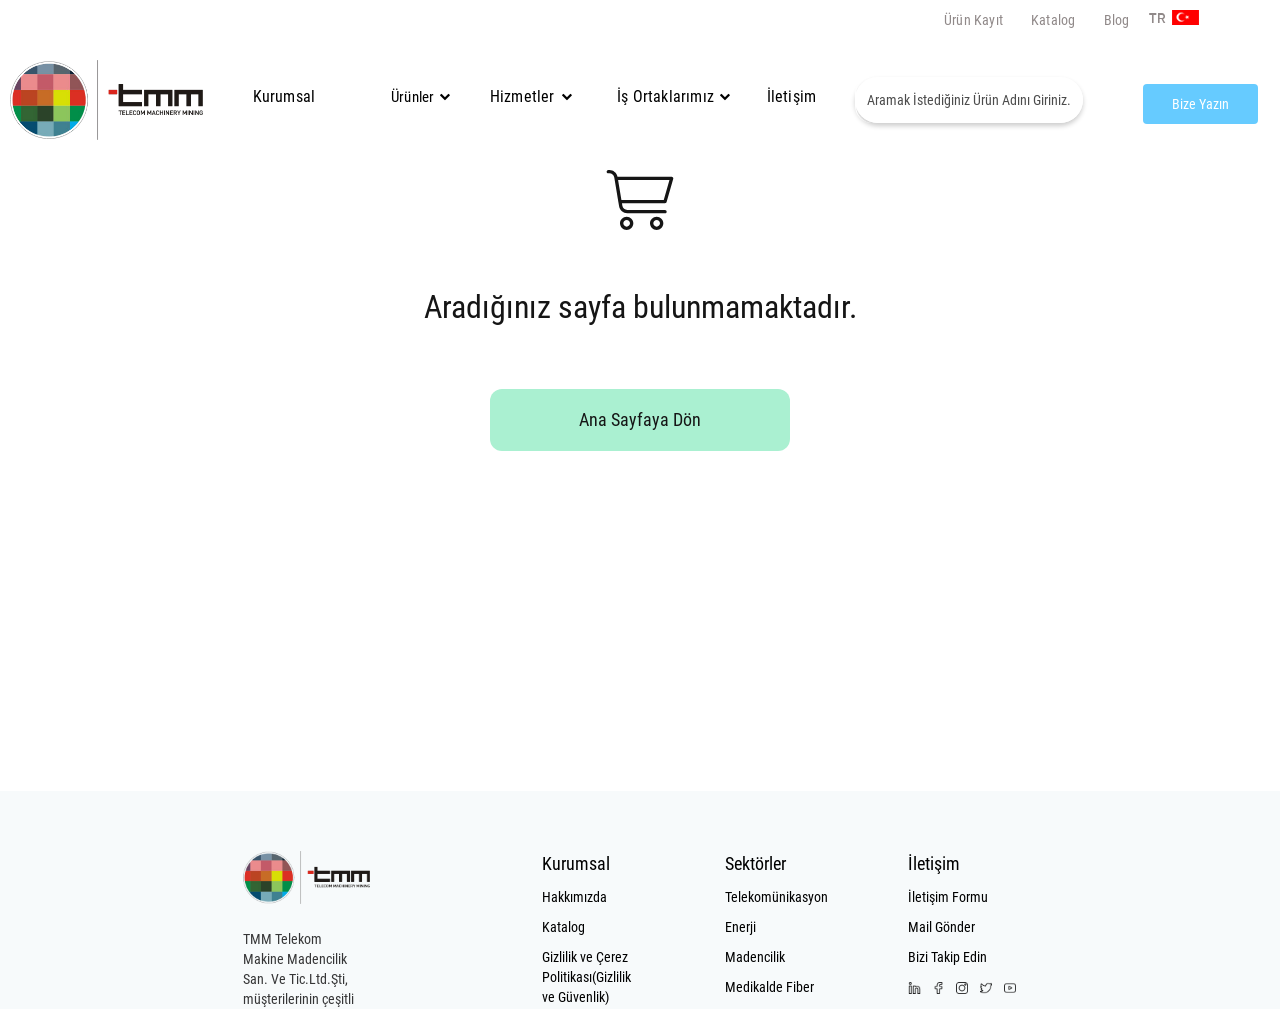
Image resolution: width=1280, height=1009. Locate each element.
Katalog (1053, 20)
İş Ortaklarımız (665, 96)
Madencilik (755, 957)
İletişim (792, 96)
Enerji (740, 927)
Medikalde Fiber (769, 987)
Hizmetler (531, 96)
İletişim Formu (948, 897)
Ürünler (412, 97)
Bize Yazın (1200, 104)
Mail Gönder (941, 927)
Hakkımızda (574, 897)
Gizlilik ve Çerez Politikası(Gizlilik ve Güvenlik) (586, 977)
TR (1155, 19)
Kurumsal (284, 96)
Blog (1117, 20)
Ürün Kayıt (973, 20)
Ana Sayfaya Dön (640, 419)
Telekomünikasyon (772, 897)
